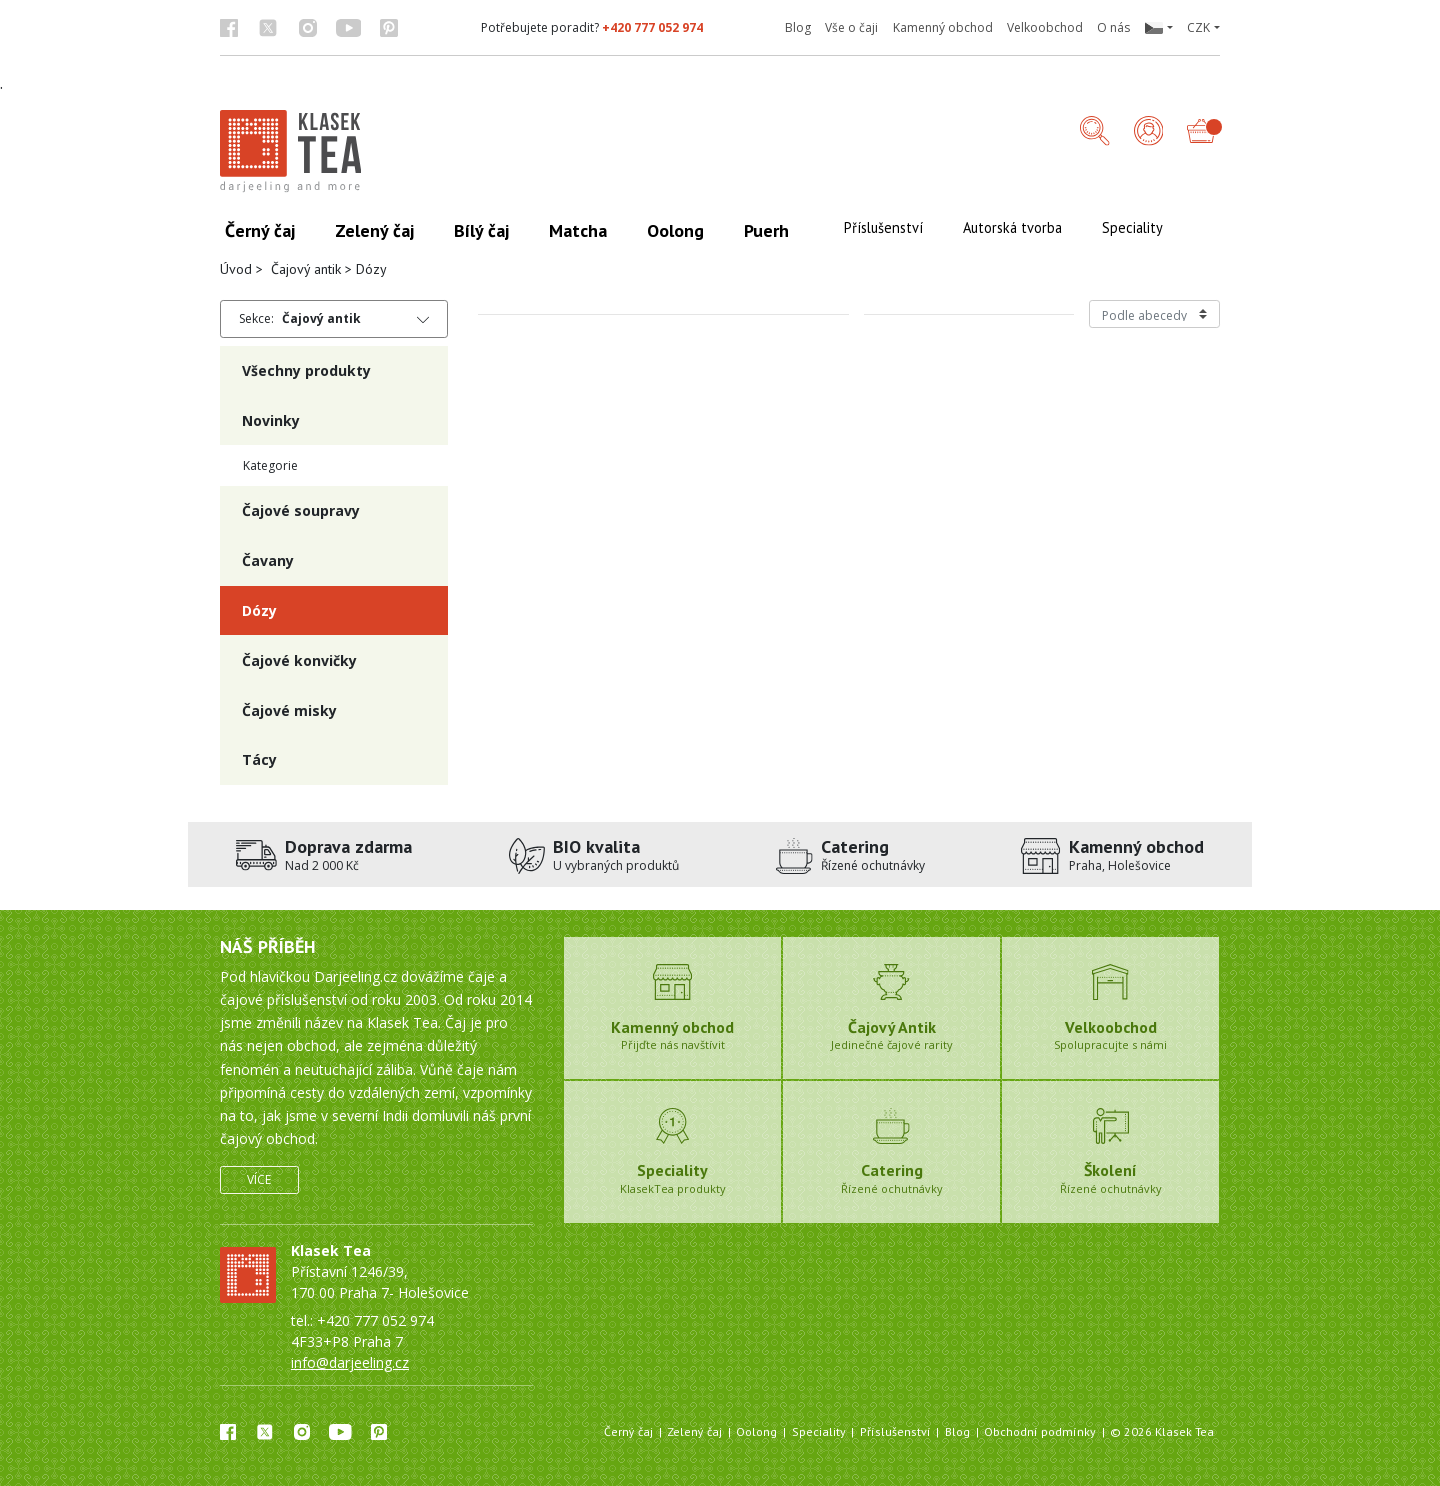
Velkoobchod (1045, 27)
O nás (1113, 27)
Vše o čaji (851, 27)
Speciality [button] (1132, 227)
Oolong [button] (675, 230)
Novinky (271, 420)
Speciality (819, 1431)
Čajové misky (289, 710)
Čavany (268, 560)
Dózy (259, 610)
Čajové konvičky (299, 660)
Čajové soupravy (301, 510)
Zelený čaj (694, 1431)
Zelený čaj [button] (374, 230)
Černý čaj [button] (260, 230)
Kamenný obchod (943, 27)
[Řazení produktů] (1154, 314)
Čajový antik (306, 269)
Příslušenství (895, 1431)
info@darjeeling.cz (350, 1362)
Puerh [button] (766, 230)
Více (259, 1179)
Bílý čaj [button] (481, 230)
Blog (798, 27)
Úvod (236, 269)
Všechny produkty (306, 370)
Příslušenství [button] (883, 227)
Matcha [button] (578, 230)
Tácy (259, 759)
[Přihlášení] (1149, 132)
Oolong (756, 1431)
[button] (1158, 28)
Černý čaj (628, 1431)
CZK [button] (1198, 27)
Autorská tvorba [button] (1012, 227)
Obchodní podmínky (1040, 1431)
